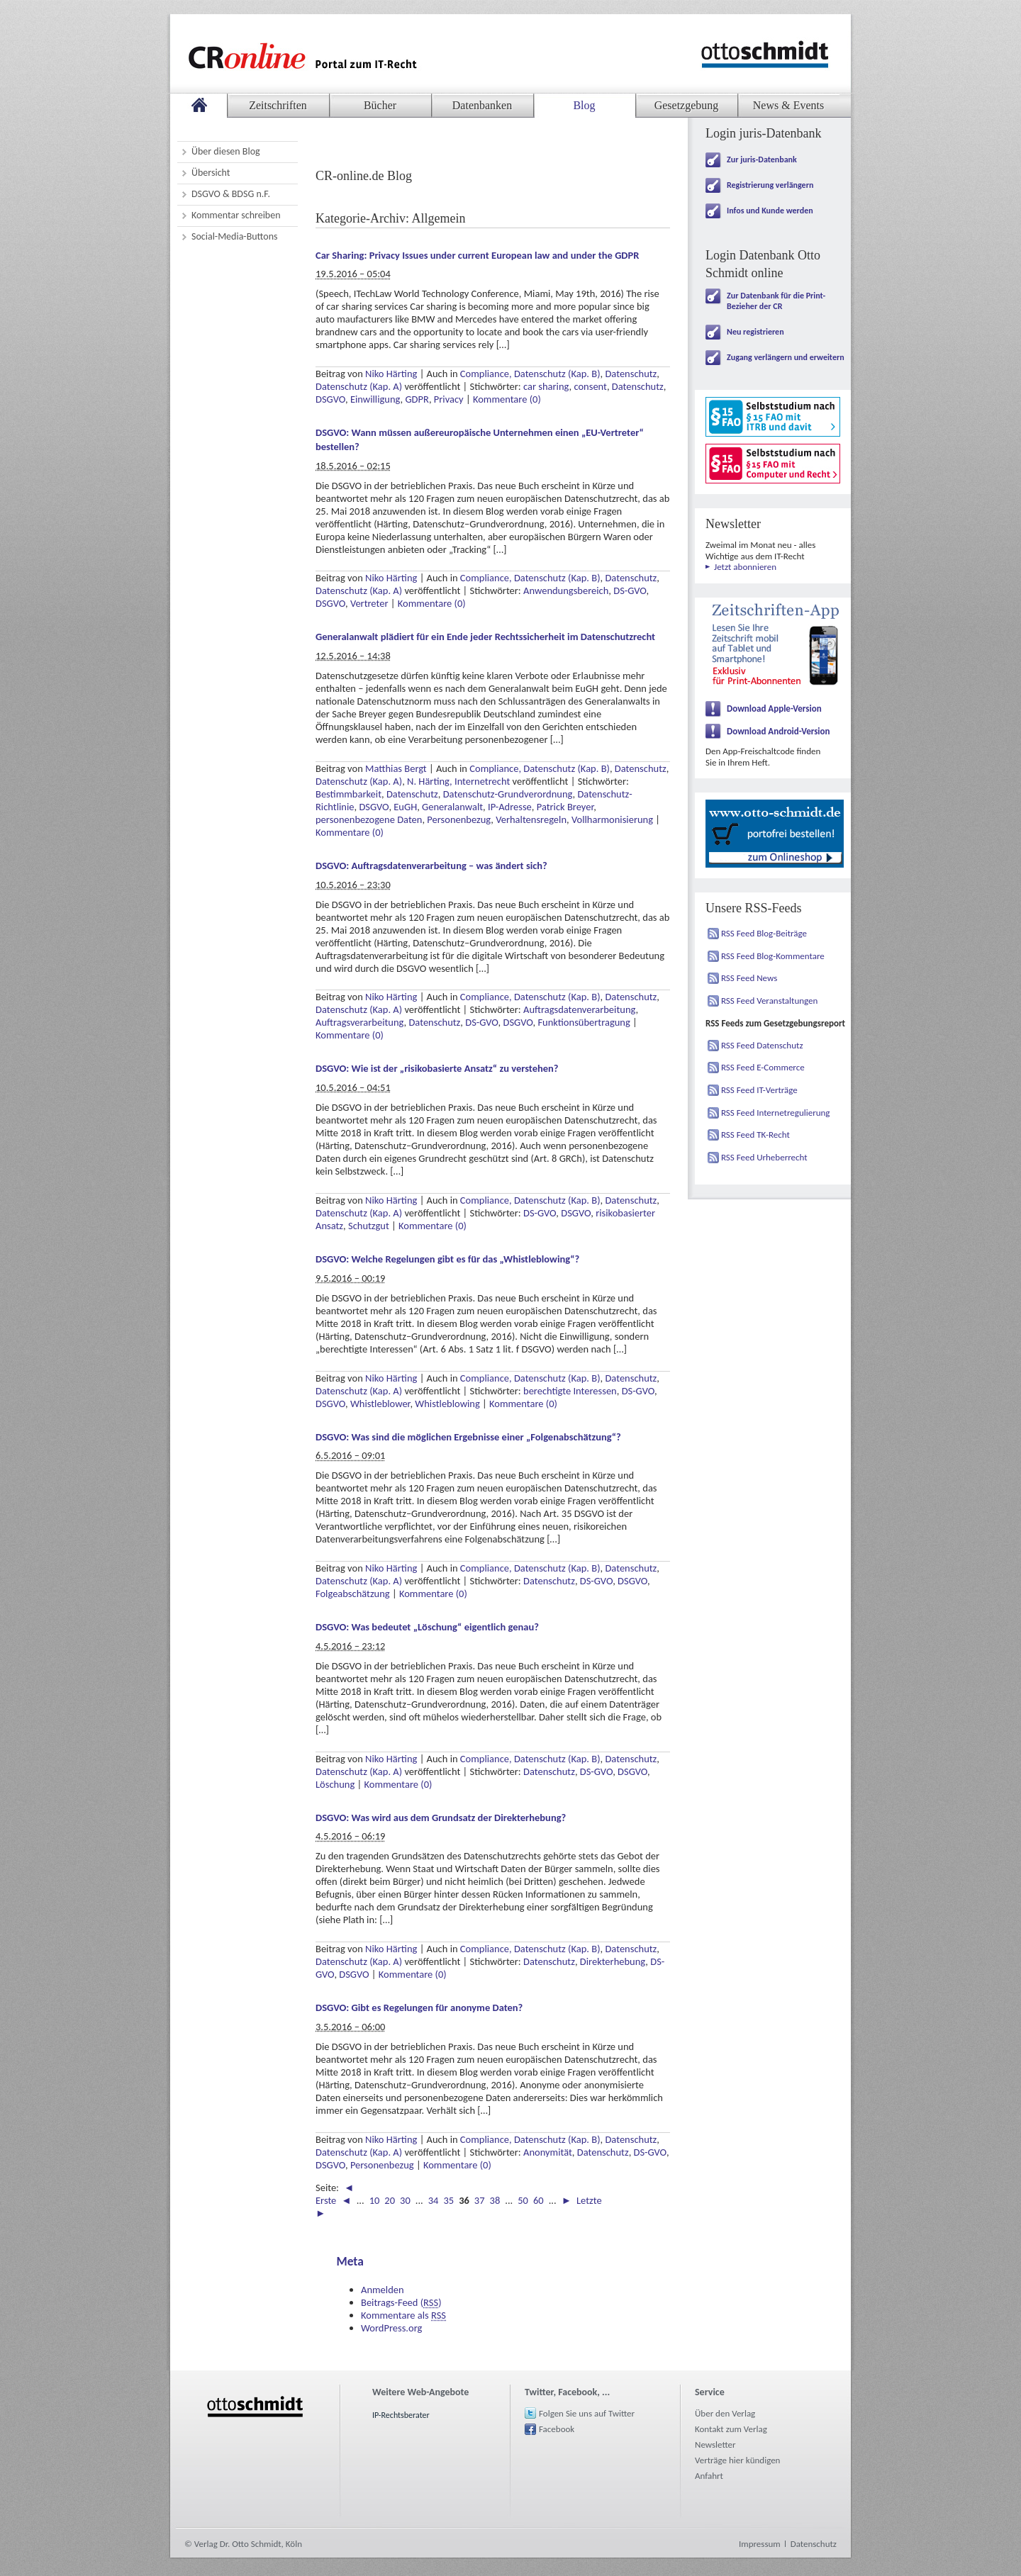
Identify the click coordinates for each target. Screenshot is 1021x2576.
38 (495, 2200)
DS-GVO (629, 590)
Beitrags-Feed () (401, 2302)
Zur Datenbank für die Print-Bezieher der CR (776, 301)
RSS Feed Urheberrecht (764, 1157)
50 (523, 2200)
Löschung (335, 1784)
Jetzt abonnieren (745, 566)
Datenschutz (631, 373)
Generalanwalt (452, 806)
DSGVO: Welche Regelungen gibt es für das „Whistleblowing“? (447, 1259)
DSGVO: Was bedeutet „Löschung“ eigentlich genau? (427, 1626)
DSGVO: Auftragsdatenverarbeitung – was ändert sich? (431, 865)
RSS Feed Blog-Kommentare (773, 956)
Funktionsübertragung (583, 1022)
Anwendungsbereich (565, 590)
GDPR (416, 399)
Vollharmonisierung (612, 819)
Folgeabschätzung (353, 1593)
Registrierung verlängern (770, 185)
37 (479, 2200)
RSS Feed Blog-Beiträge (764, 933)
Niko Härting (391, 373)
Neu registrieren (755, 332)
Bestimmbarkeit (348, 794)
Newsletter (715, 2444)
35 (448, 2200)
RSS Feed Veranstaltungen (769, 1000)
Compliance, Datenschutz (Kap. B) (530, 373)
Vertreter (369, 603)
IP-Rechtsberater (401, 2415)
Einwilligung (375, 399)
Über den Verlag (725, 2413)
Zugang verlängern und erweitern (785, 357)
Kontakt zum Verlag (731, 2429)
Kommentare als (403, 2315)
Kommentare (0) (507, 399)
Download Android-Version (778, 731)
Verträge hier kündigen (737, 2460)
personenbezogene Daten (369, 819)
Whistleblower (380, 1403)
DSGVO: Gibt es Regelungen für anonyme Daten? (419, 2007)
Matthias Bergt (396, 768)
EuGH (405, 806)
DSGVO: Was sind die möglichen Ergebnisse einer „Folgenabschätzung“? (468, 1436)
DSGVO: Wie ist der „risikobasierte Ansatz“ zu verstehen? (437, 1068)
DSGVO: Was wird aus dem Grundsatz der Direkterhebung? (441, 1817)
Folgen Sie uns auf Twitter (587, 2413)
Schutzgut (368, 1225)
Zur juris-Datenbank (762, 159)
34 (433, 2200)
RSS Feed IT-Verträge (759, 1090)
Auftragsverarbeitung (360, 1022)
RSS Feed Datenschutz (762, 1045)
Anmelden (382, 2289)
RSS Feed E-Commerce (763, 1067)
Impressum (760, 2543)
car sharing (546, 386)
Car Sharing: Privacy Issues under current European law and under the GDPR (477, 255)
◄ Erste (335, 2194)
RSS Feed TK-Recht (755, 1134)
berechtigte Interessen (570, 1390)
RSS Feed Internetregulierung (775, 1112)
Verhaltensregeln (531, 819)
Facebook (556, 2429)
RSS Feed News (749, 978)
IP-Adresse (510, 806)
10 (374, 2200)
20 (389, 2200)
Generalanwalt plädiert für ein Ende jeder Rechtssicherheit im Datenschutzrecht (485, 636)
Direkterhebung (613, 1961)
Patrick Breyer (565, 806)
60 (538, 2200)
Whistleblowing (447, 1403)
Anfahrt (709, 2475)
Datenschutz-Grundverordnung (508, 794)
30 (405, 2200)
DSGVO (330, 399)
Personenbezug (459, 819)
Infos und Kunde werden (770, 210)
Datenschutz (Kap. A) (359, 386)
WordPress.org (391, 2328)
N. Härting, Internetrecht (458, 781)
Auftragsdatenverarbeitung (579, 1009)
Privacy (449, 399)
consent (590, 386)
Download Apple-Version (774, 708)
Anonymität (547, 2152)
